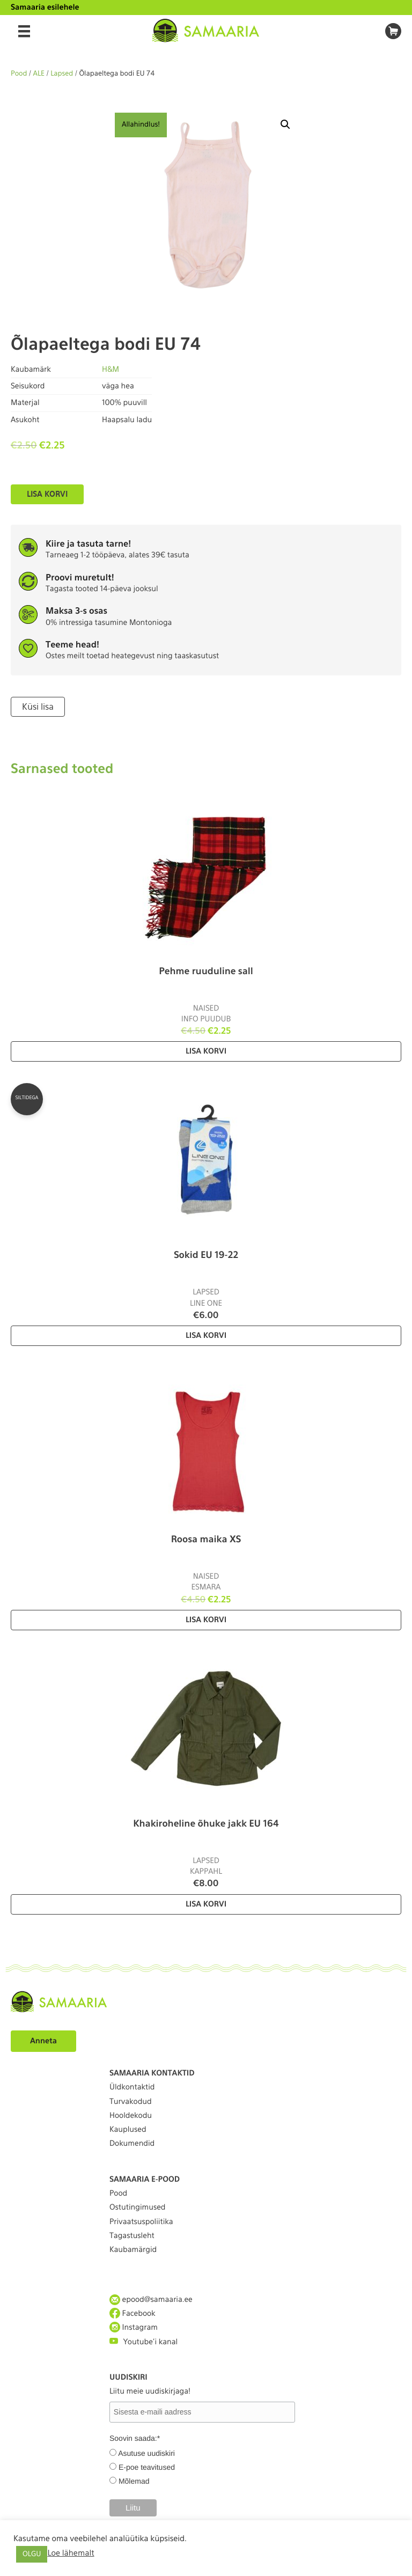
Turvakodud (130, 2101)
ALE (39, 74)
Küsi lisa (38, 707)
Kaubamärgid (133, 2250)
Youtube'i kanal (143, 2341)
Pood (19, 74)
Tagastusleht (131, 2236)
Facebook (132, 2313)
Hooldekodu (130, 2115)
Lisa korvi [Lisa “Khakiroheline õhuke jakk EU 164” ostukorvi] (206, 1904)
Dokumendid (131, 2143)
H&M (110, 369)
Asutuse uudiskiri (146, 2453)
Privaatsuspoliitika (141, 2222)
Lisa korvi (47, 494)
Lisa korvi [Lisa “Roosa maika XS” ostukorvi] (206, 1620)
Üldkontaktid (131, 2087)
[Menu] (24, 31)
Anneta (43, 2041)
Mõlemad (134, 2481)
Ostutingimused (137, 2207)
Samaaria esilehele (45, 7)
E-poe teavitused (147, 2467)
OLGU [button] (32, 2554)
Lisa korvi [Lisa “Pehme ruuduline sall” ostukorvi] (206, 1051)
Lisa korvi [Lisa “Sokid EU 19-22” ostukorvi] (206, 1335)
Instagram (133, 2327)
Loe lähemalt (70, 2553)
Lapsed (61, 74)
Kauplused (127, 2129)
